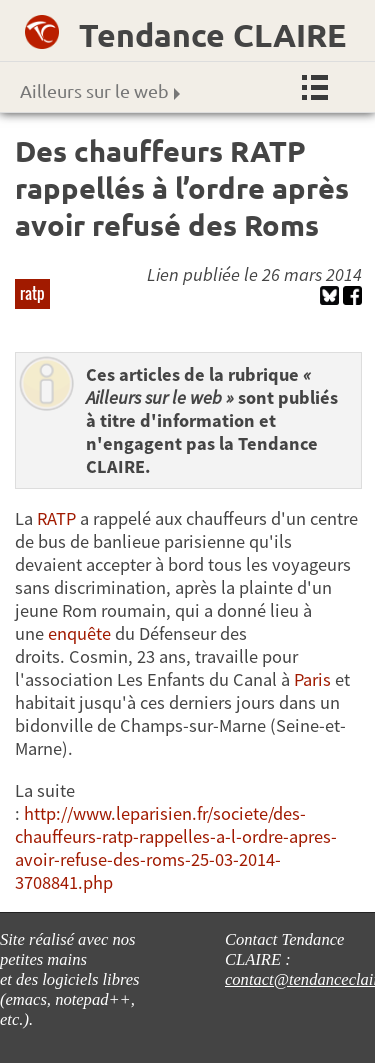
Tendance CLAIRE (212, 35)
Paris (312, 679)
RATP (56, 518)
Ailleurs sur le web (100, 90)
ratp (32, 293)
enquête (79, 633)
